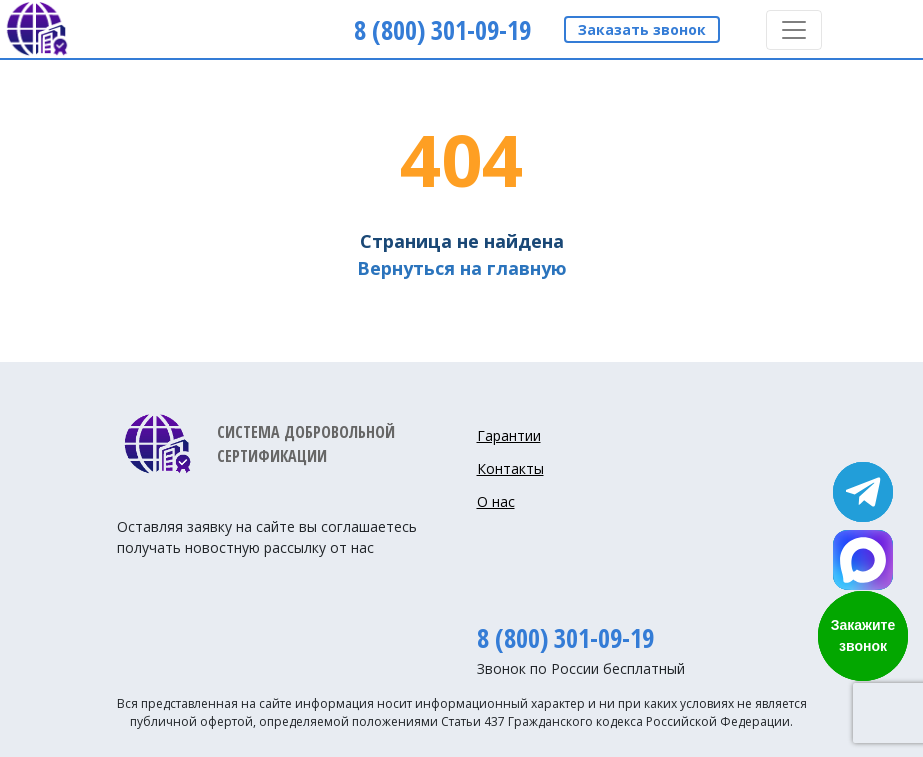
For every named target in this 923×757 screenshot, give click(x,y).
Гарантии (509, 435)
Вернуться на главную (462, 268)
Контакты (510, 468)
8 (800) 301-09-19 (565, 638)
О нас (496, 501)
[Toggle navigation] (794, 30)
